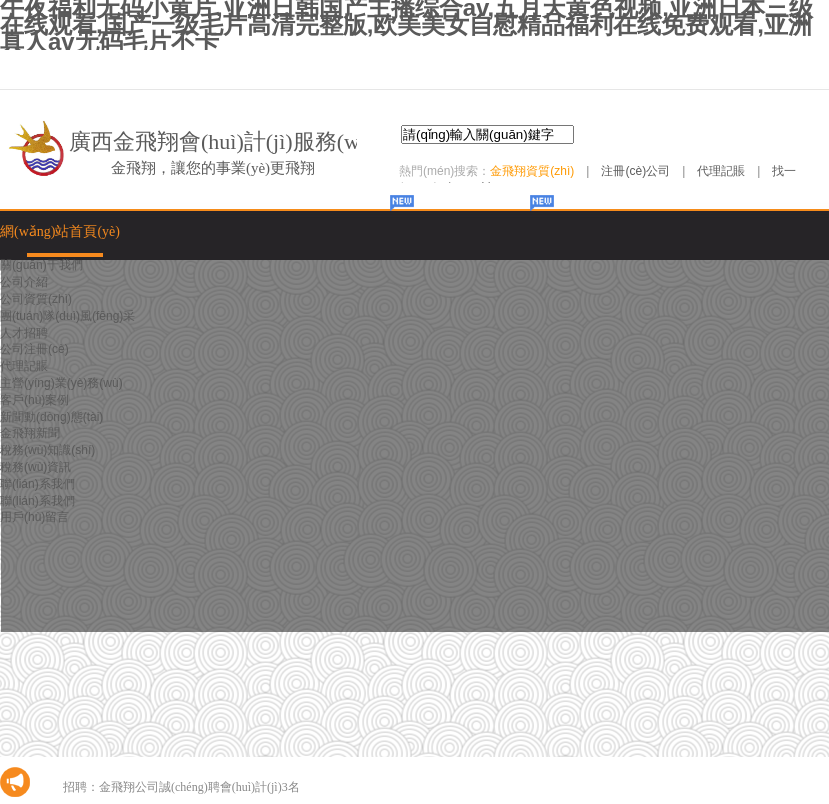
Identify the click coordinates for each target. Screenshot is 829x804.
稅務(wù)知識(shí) (47, 450)
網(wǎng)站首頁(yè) (60, 231)
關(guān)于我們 (41, 265)
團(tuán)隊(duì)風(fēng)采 (67, 316)
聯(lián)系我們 (37, 484)
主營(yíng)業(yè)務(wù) (61, 383)
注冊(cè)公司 (635, 171)
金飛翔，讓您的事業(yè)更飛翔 (213, 168)
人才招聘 (24, 333)
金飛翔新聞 (30, 433)
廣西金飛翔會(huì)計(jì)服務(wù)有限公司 (267, 141)
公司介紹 (24, 282)
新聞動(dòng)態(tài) (51, 417)
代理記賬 (721, 171)
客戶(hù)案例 (34, 400)
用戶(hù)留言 (34, 517)
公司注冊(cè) (34, 349)
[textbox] (487, 134)
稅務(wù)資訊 (35, 467)
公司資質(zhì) (36, 299)
